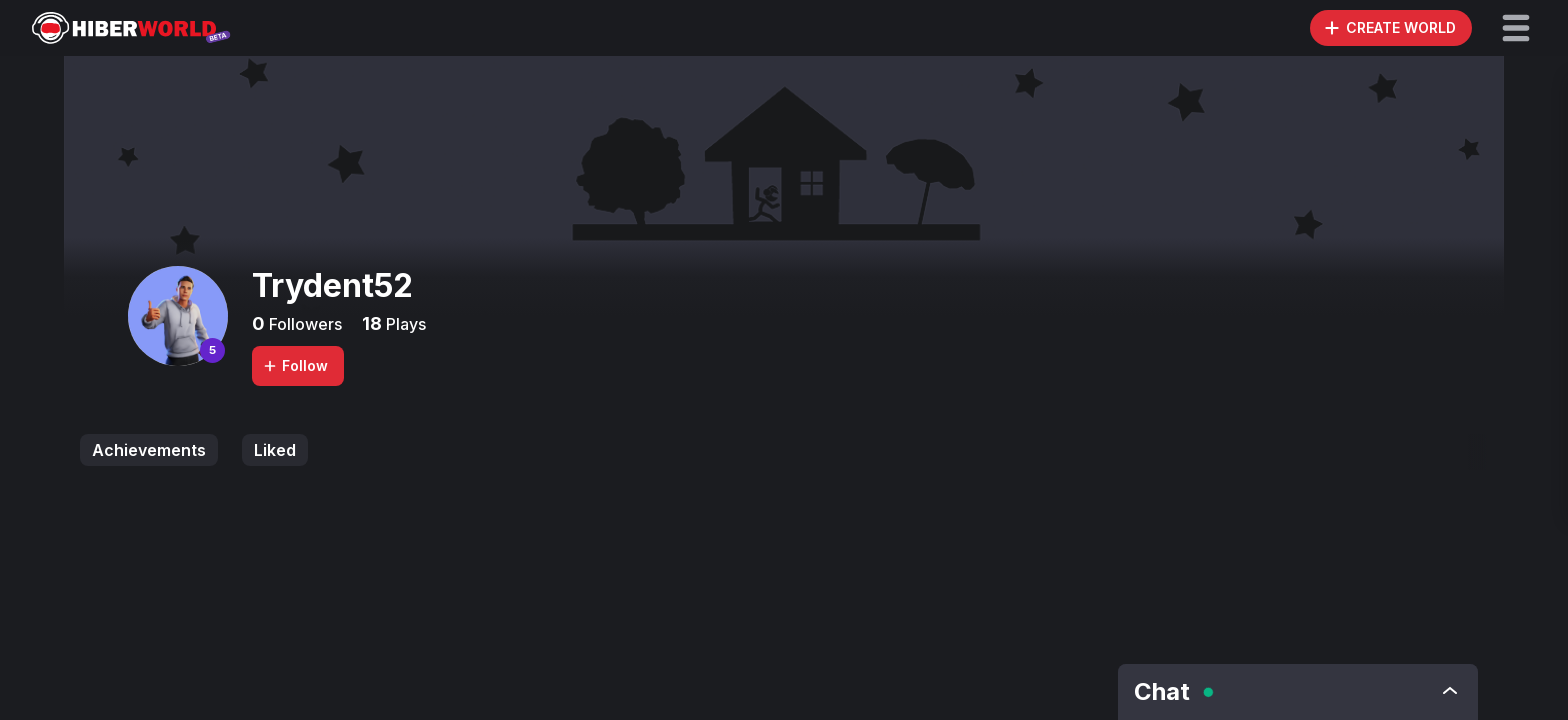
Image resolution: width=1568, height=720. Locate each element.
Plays (404, 324)
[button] (1516, 28)
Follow (295, 365)
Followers (303, 324)
